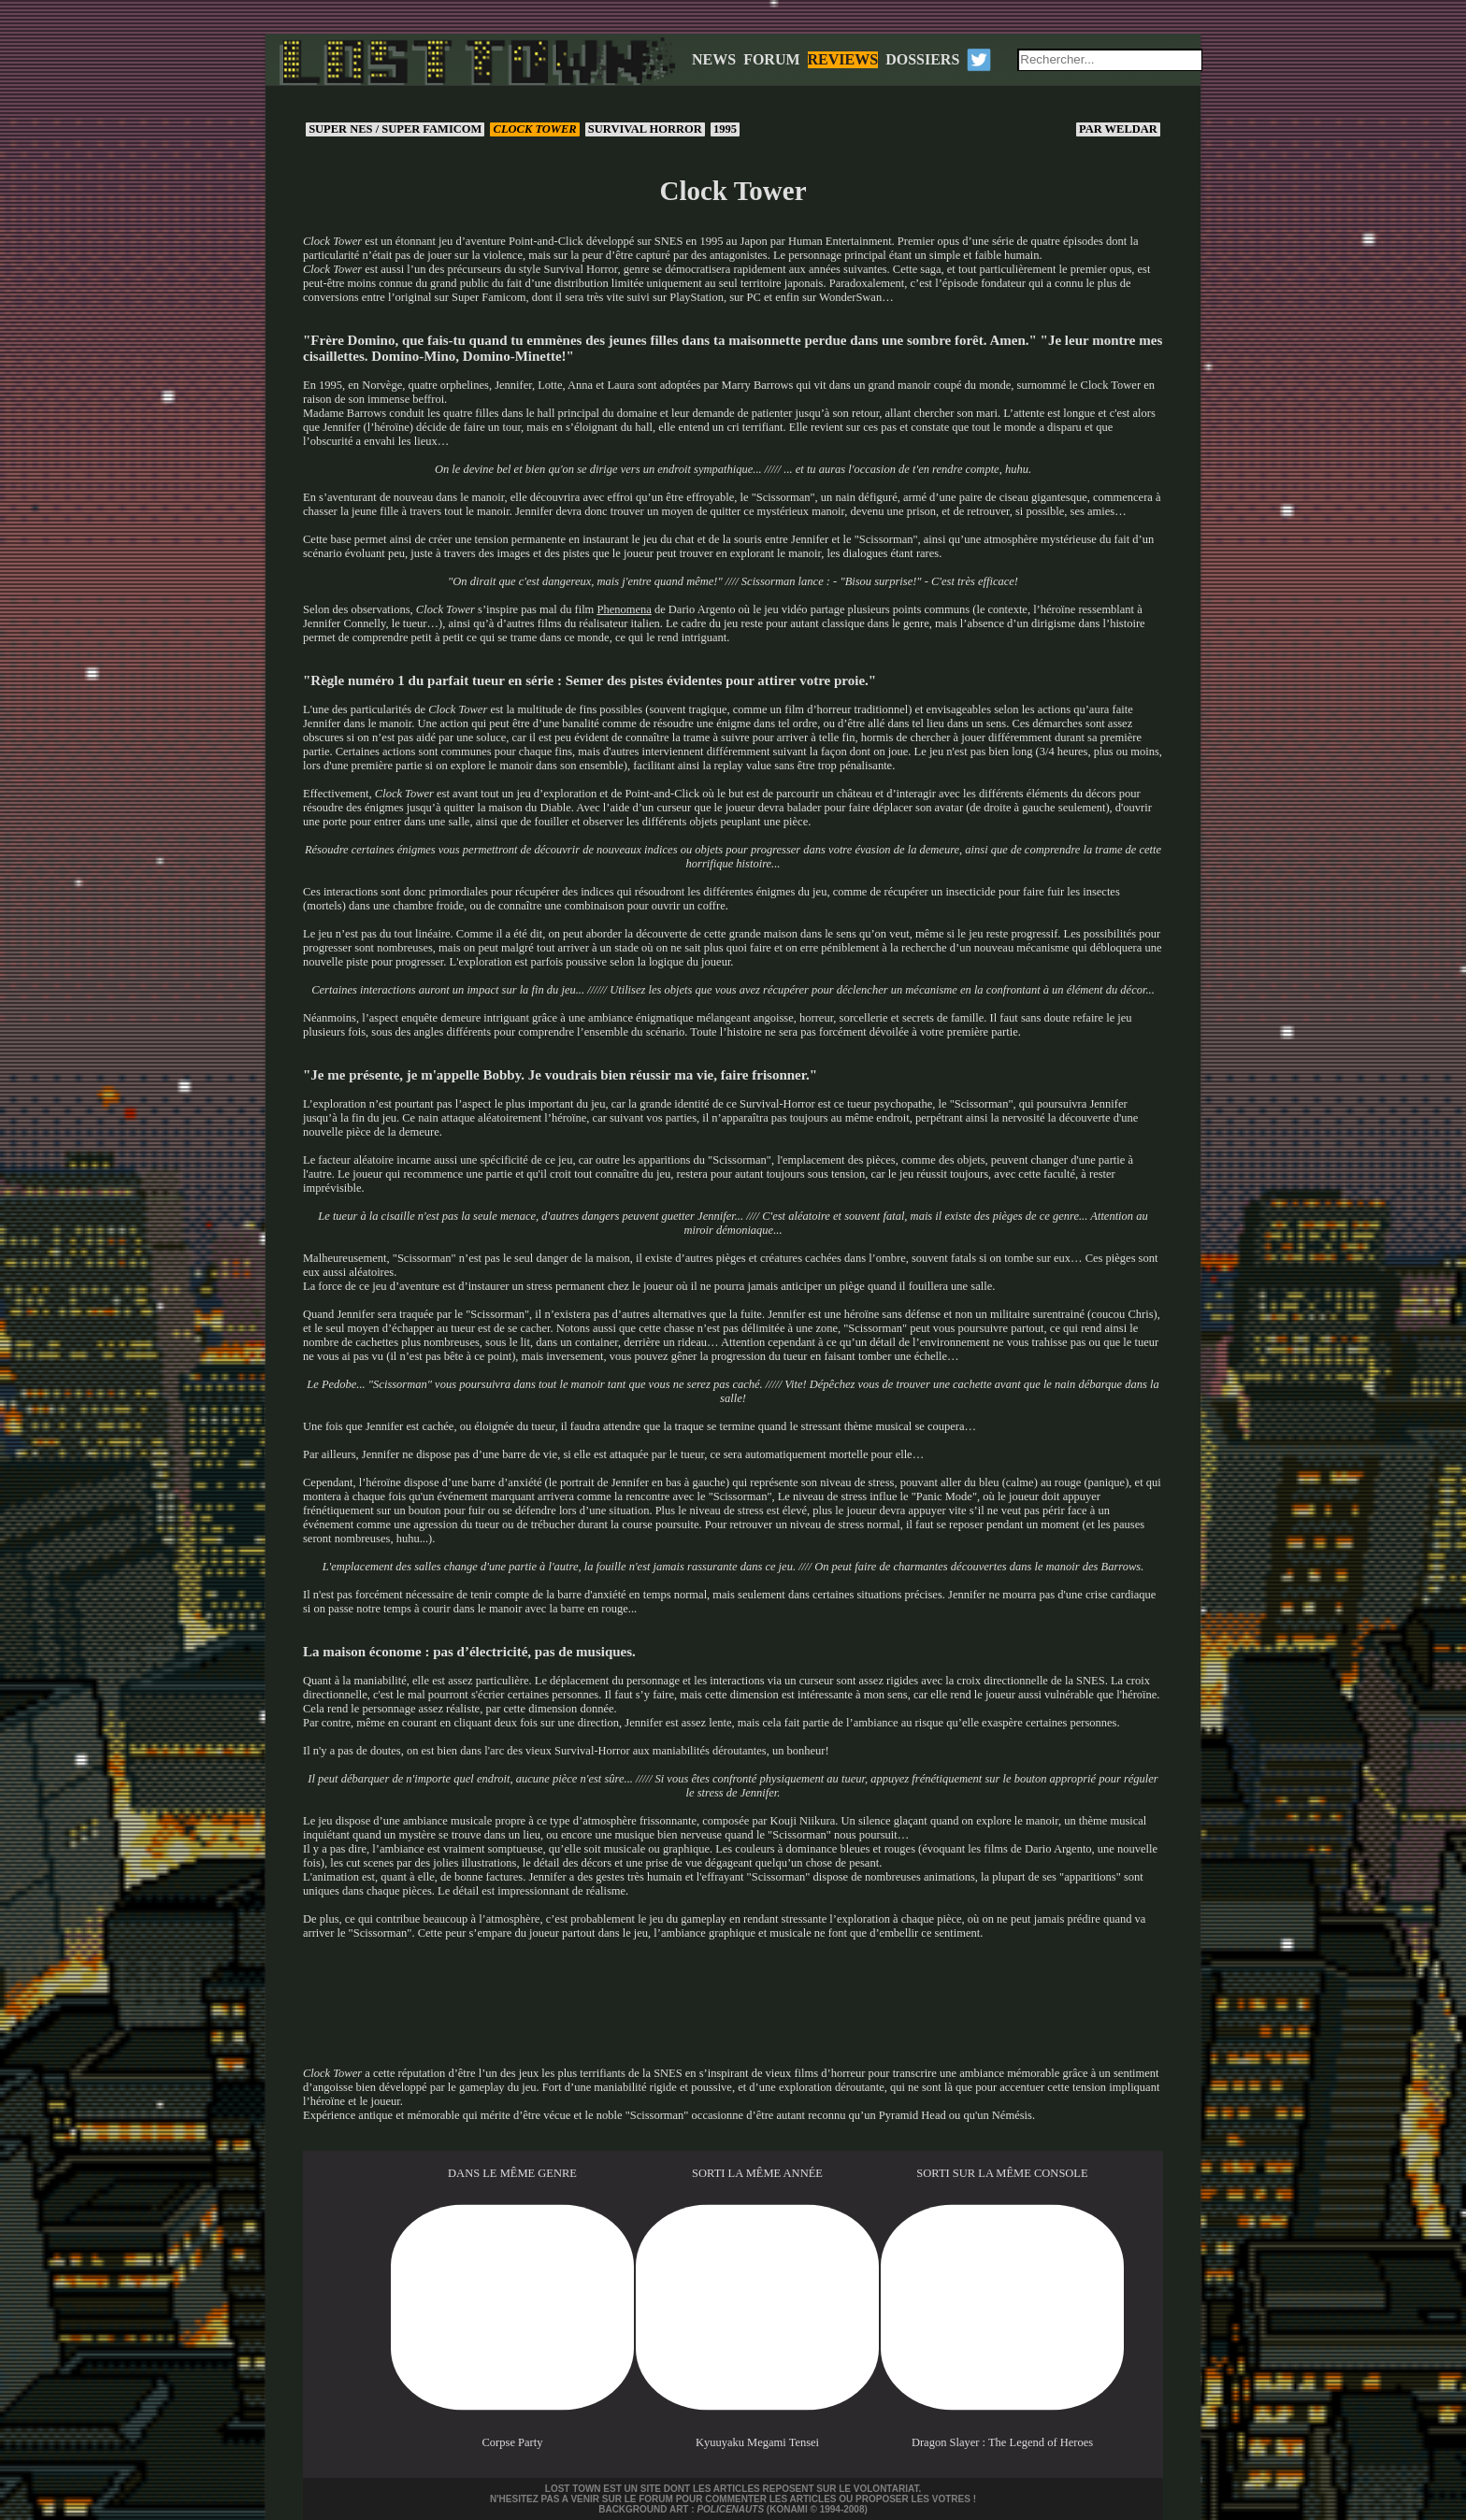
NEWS (714, 59)
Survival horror (645, 129)
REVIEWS (843, 59)
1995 (725, 129)
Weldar (1118, 129)
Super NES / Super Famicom (395, 129)
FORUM (771, 59)
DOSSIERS (922, 59)
